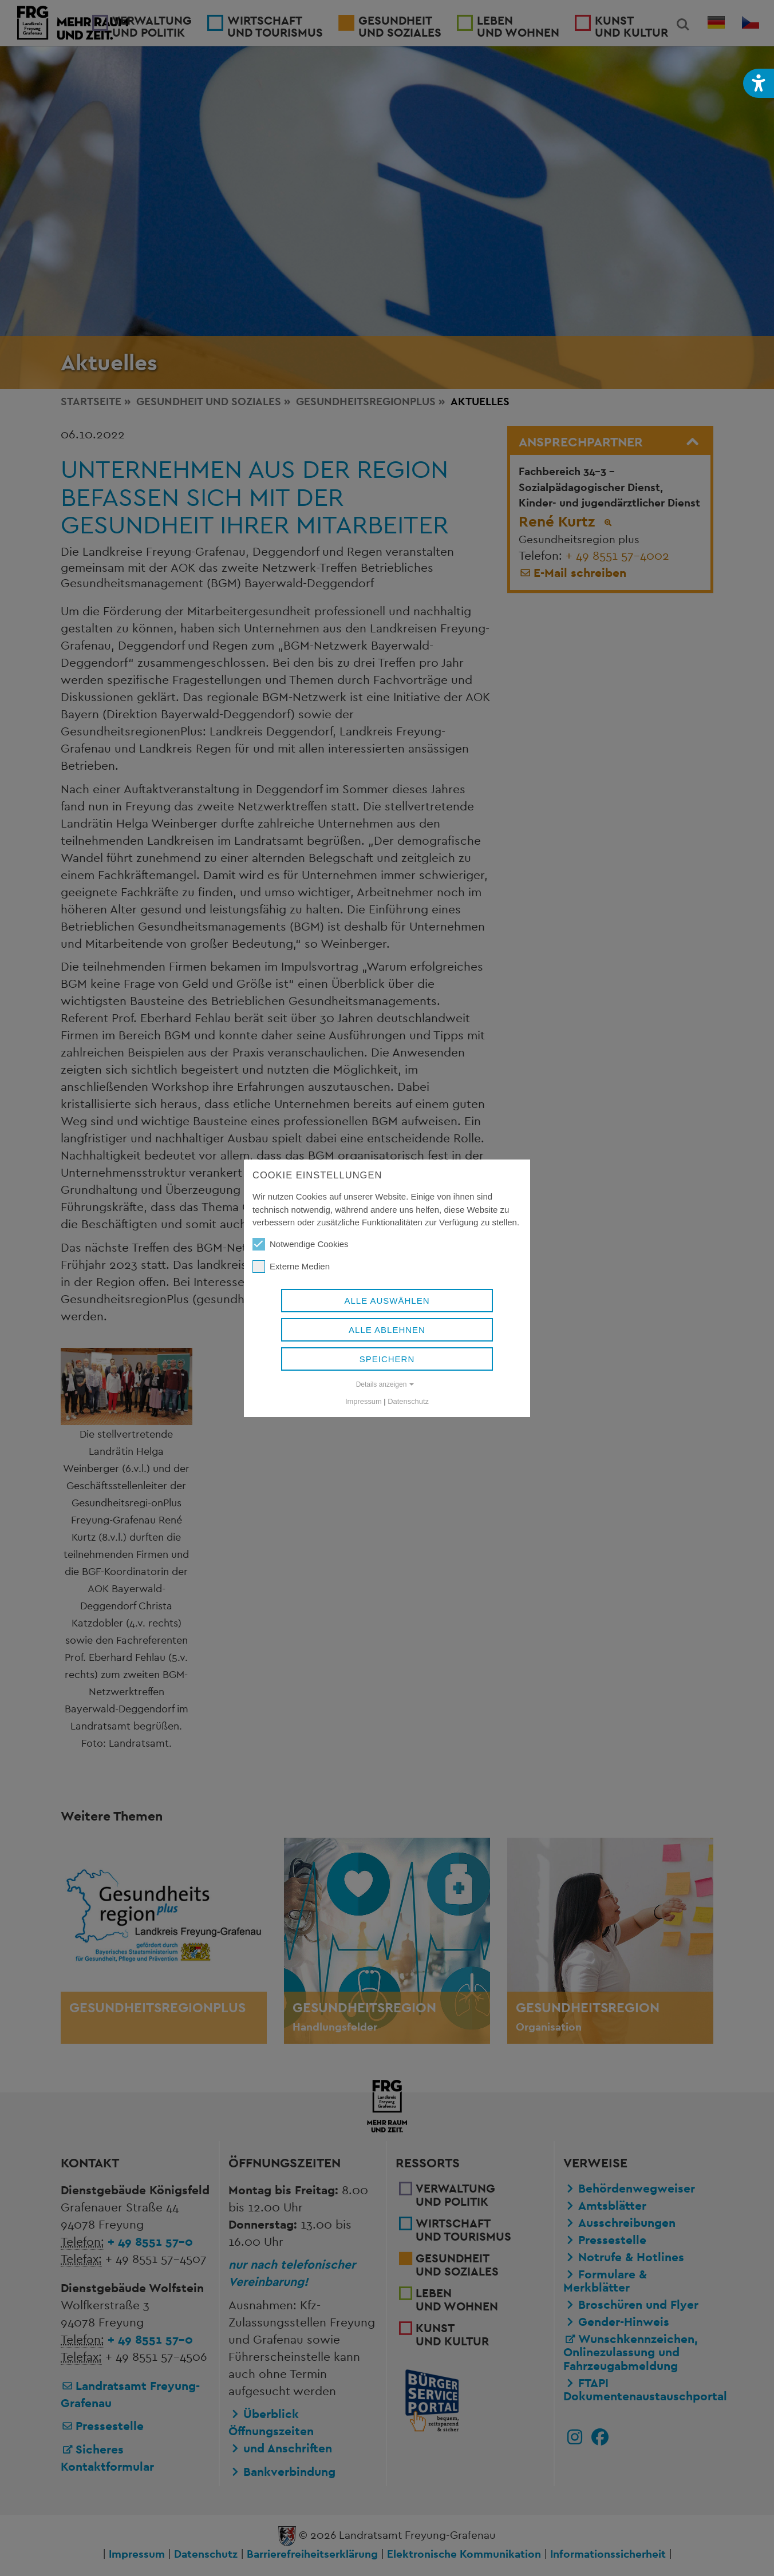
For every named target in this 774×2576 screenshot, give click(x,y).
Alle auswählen (386, 1300)
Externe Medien (291, 1266)
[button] (758, 83)
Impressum (363, 1401)
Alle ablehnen (387, 1330)
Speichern (387, 1359)
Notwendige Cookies (300, 1244)
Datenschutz (408, 1401)
